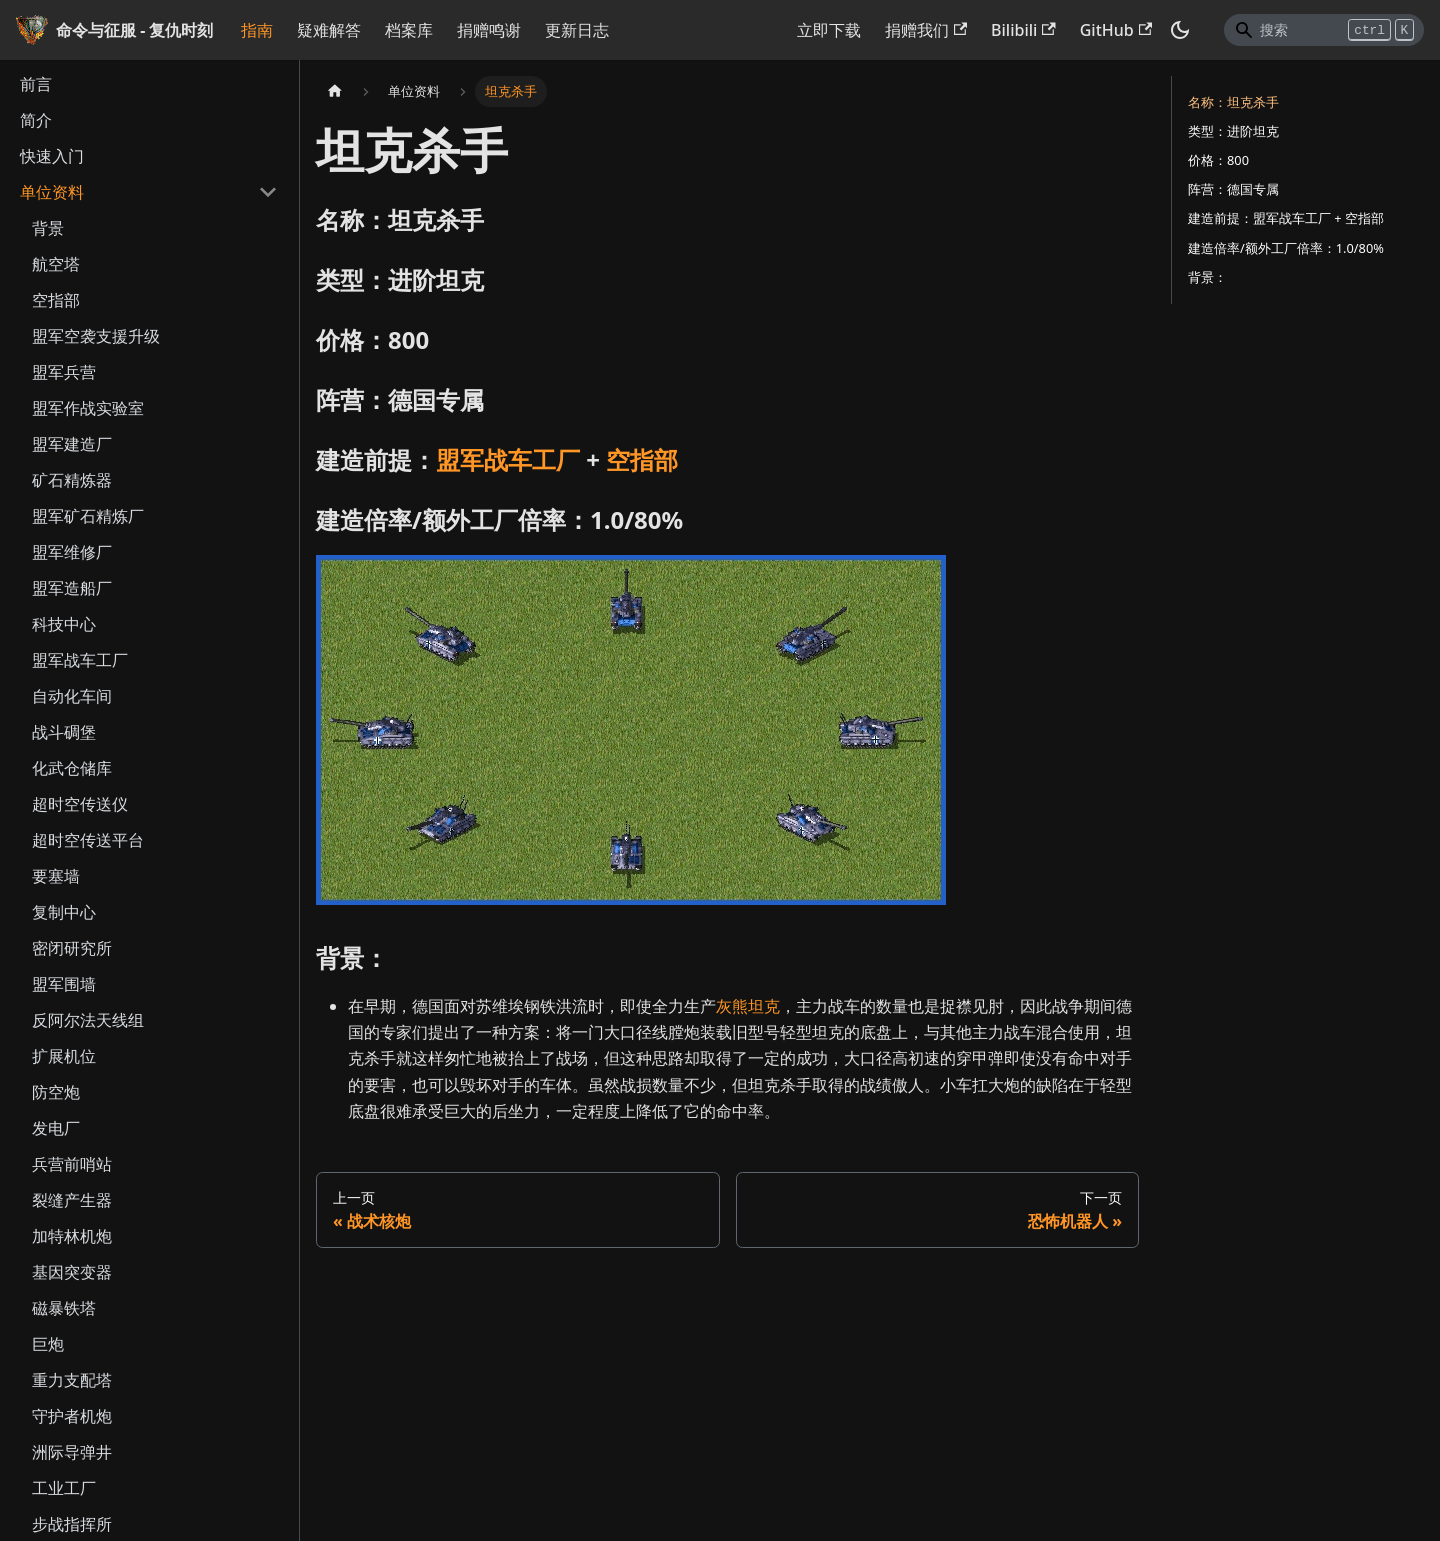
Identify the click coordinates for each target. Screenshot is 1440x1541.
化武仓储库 (72, 768)
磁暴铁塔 (64, 1308)
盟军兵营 (64, 372)
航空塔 (56, 264)
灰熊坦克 (748, 1006)
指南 (257, 30)
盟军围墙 (64, 984)
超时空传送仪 (80, 804)
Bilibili (1023, 30)
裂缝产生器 (72, 1200)
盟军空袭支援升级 (96, 336)
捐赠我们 (926, 30)
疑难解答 (329, 30)
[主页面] (335, 91)
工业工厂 (64, 1488)
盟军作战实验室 (88, 408)
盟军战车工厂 (80, 660)
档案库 (409, 30)
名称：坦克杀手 (1233, 102)
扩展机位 (64, 1056)
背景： (1207, 277)
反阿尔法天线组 (88, 1020)
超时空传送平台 (88, 840)
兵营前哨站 (72, 1164)
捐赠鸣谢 (489, 30)
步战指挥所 (72, 1524)
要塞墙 (56, 876)
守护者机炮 (72, 1416)
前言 (36, 84)
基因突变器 (72, 1272)
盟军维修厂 (72, 552)
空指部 (56, 300)
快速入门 (52, 156)
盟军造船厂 (72, 588)
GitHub (1116, 30)
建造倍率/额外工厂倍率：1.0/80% (1286, 248)
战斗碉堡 (64, 732)
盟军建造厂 (72, 444)
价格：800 (1218, 160)
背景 (48, 228)
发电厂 (56, 1128)
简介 (36, 120)
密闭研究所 (72, 948)
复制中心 (64, 912)
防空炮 (56, 1092)
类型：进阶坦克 (1233, 131)
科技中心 (64, 624)
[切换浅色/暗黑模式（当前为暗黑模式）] (1180, 30)
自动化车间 (72, 696)
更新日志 (577, 30)
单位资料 (52, 192)
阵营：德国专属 (1233, 189)
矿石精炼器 (72, 480)
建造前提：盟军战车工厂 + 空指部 (1286, 218)
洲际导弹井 (72, 1452)
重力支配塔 (72, 1380)
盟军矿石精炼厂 (88, 516)
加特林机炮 (72, 1236)
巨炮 (48, 1344)
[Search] (1324, 30)
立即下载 (829, 30)
